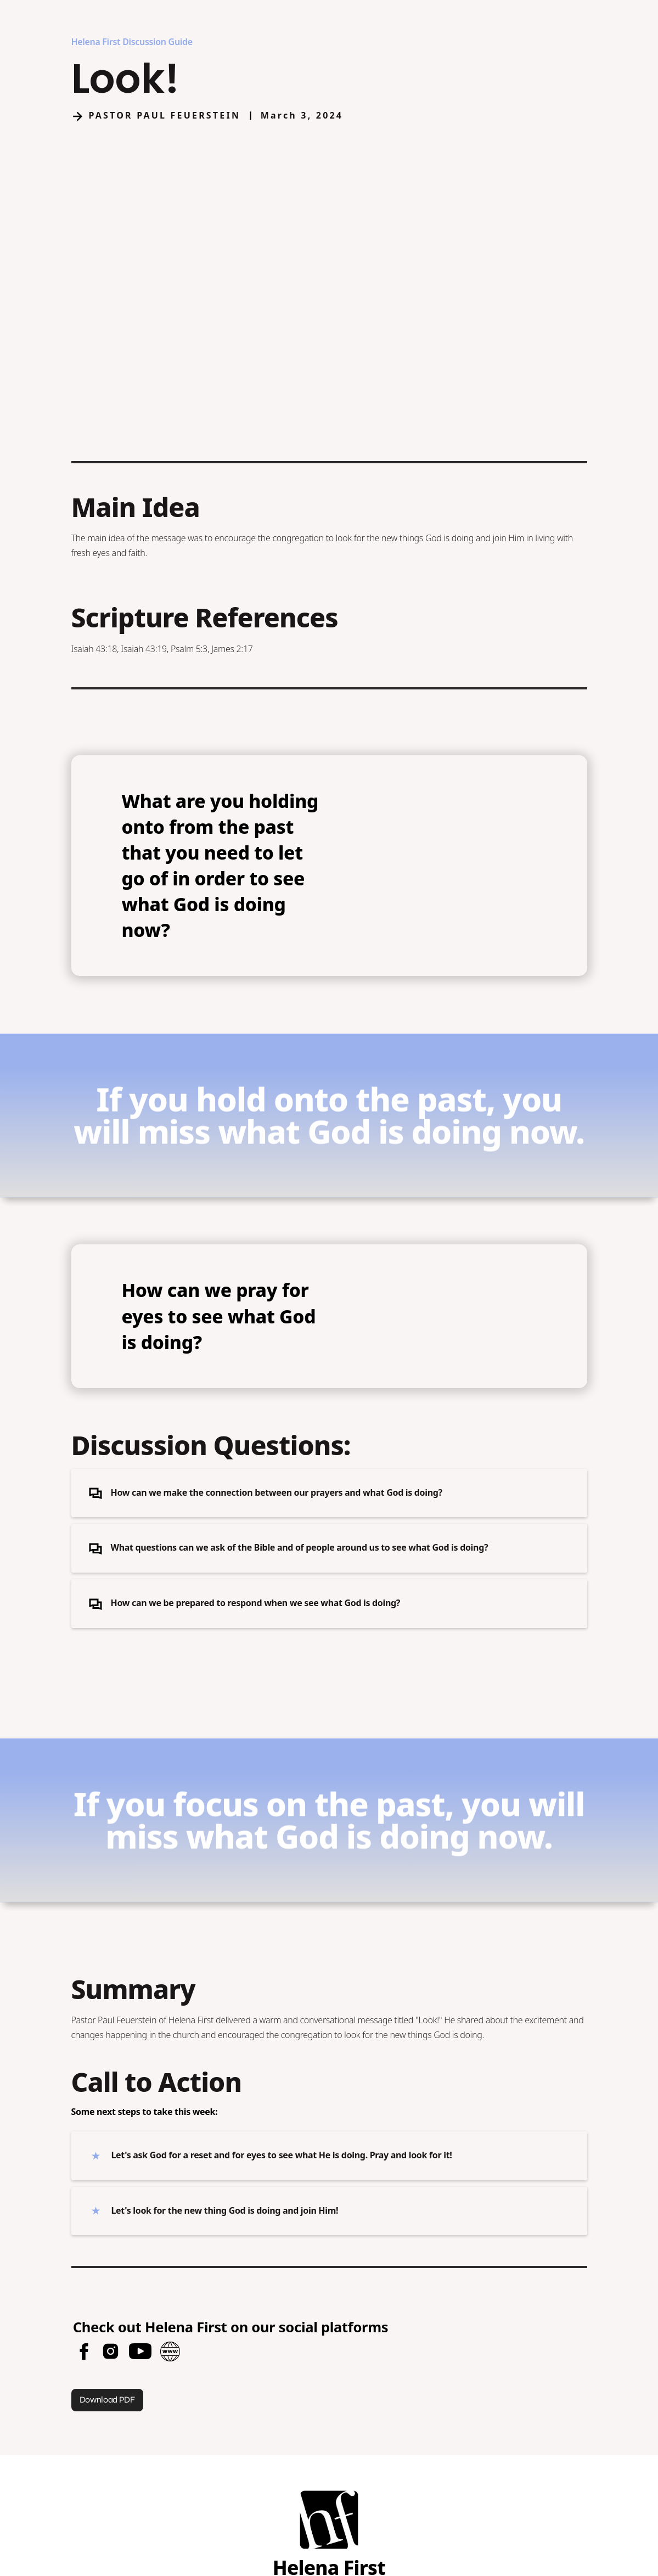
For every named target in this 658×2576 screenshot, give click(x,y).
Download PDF (107, 2399)
